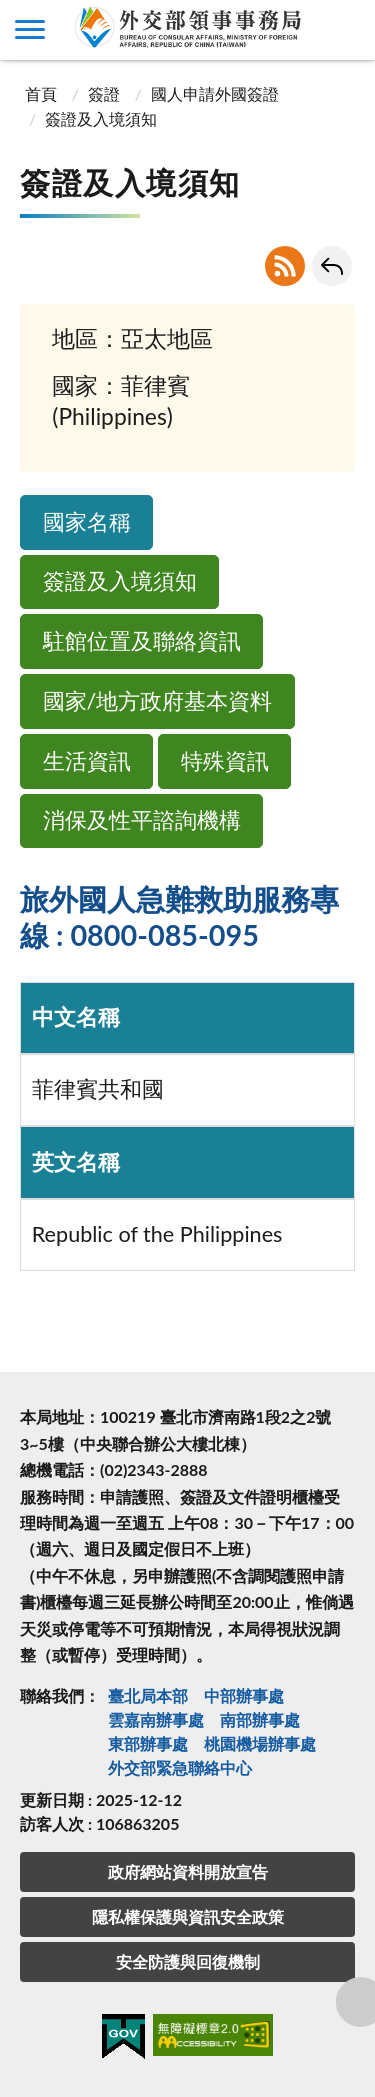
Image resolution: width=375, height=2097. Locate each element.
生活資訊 (87, 761)
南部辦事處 (260, 1719)
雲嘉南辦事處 (156, 1719)
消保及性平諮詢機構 (142, 820)
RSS (285, 266)
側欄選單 (30, 29)
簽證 (104, 93)
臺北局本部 (148, 1695)
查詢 (345, 30)
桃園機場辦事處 (260, 1743)
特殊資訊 (225, 761)
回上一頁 (332, 266)
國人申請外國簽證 (215, 93)
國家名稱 (87, 522)
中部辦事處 (244, 1695)
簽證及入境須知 (120, 581)
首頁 (41, 93)
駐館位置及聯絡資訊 (142, 641)
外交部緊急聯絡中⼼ (180, 1767)
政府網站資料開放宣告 (188, 1871)
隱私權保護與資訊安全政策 (188, 1916)
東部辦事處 (148, 1743)
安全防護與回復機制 (188, 1961)
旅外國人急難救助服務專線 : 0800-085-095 (179, 917)
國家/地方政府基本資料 (158, 701)
